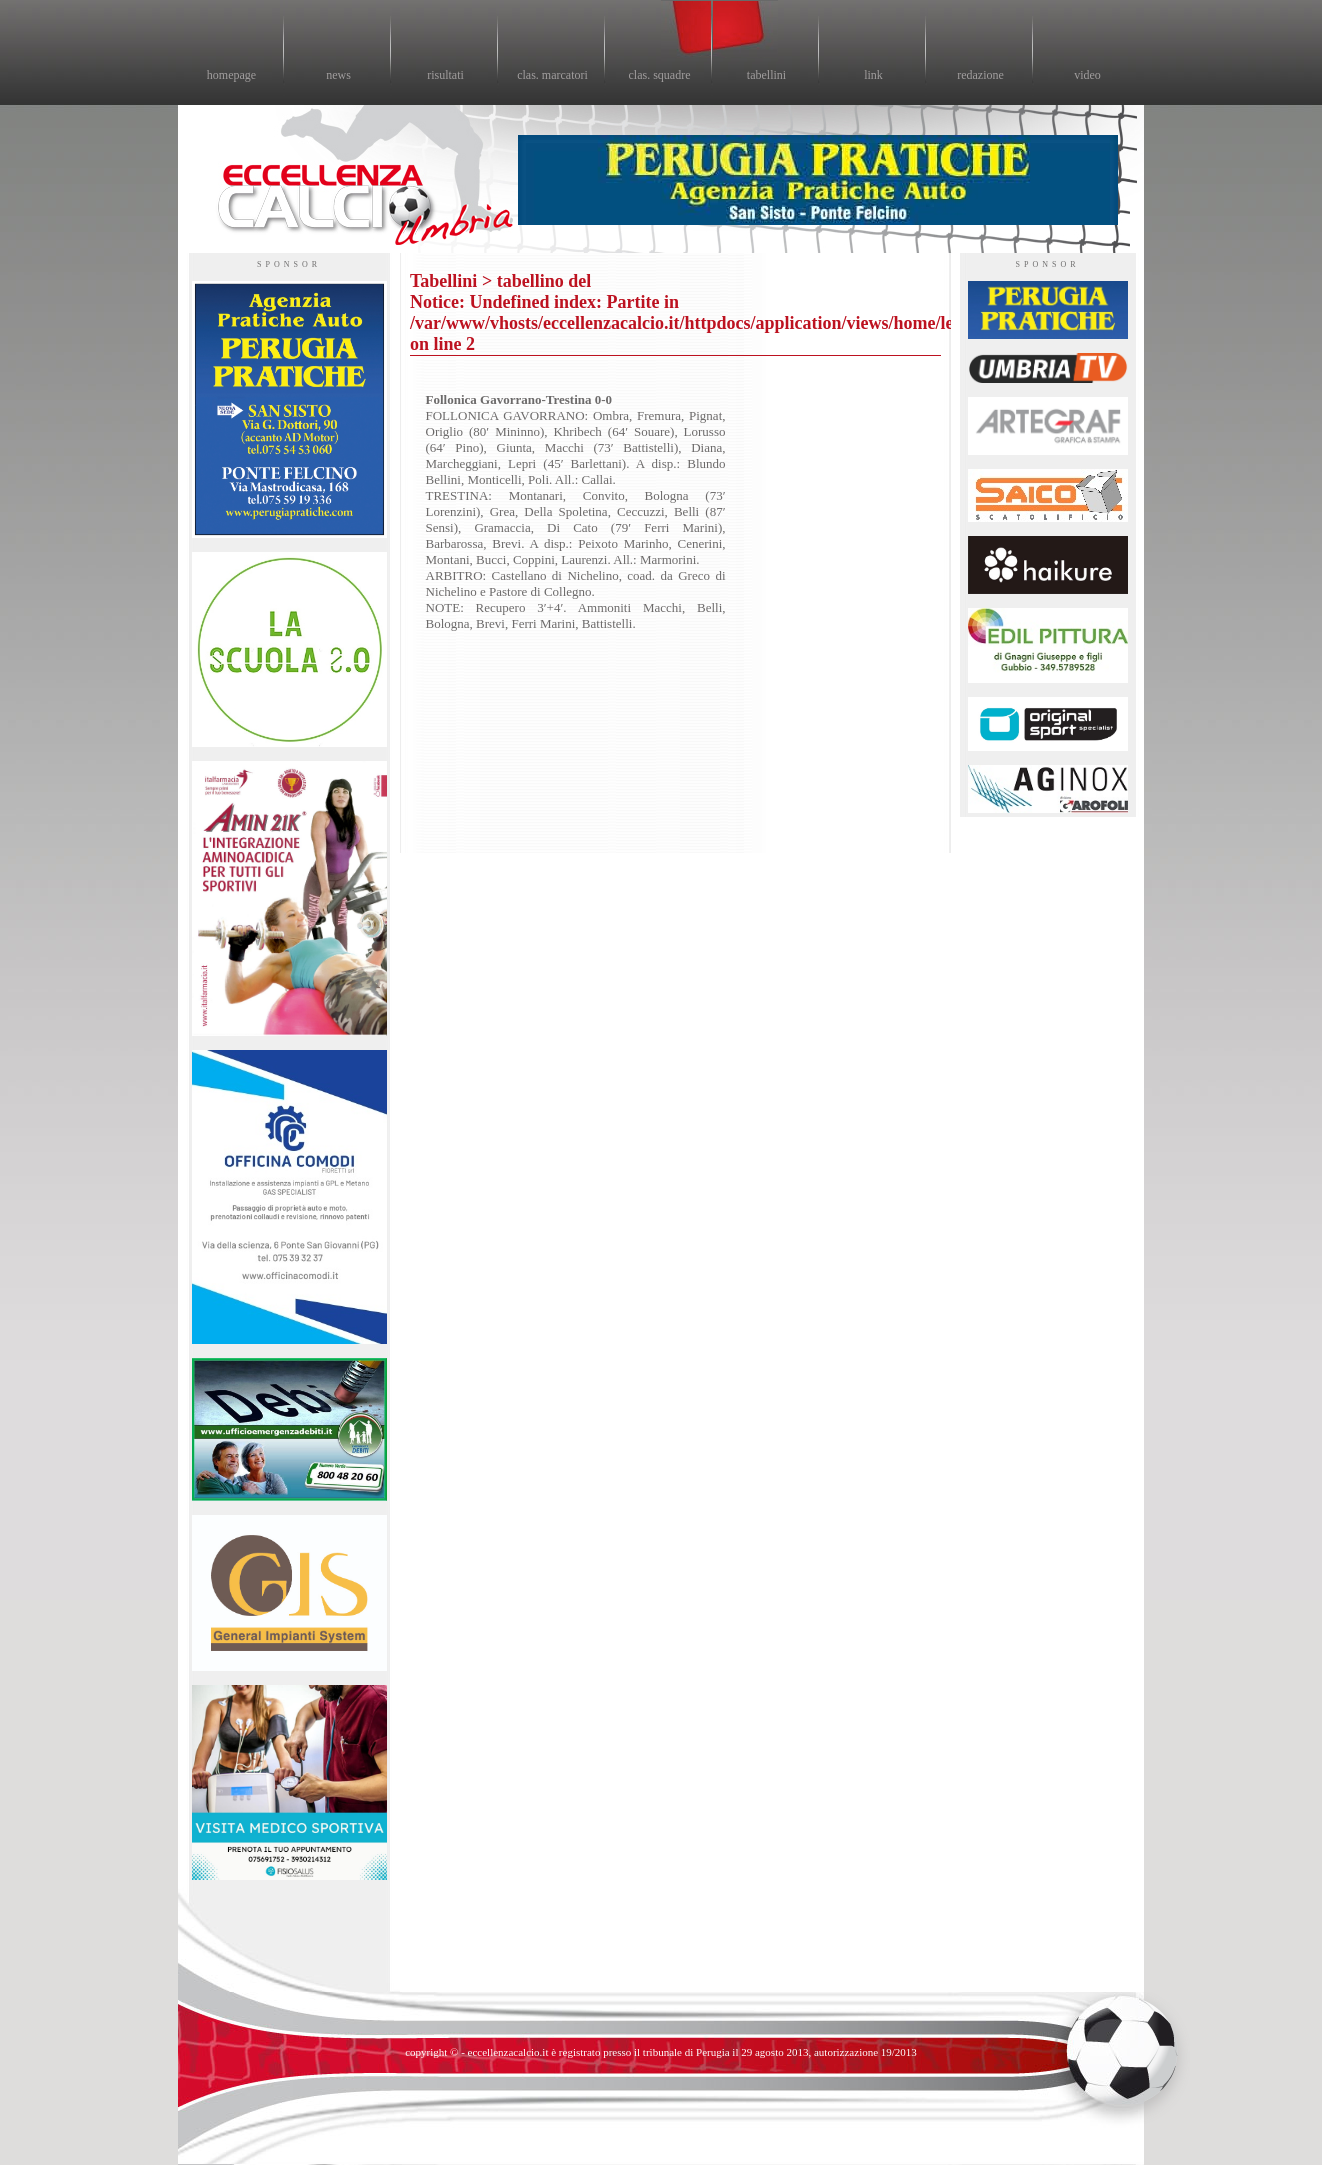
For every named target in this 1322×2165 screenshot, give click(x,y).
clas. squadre (660, 75)
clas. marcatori (552, 75)
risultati (445, 75)
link (873, 75)
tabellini (766, 75)
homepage (231, 75)
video (1087, 75)
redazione (980, 75)
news (338, 75)
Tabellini (443, 281)
